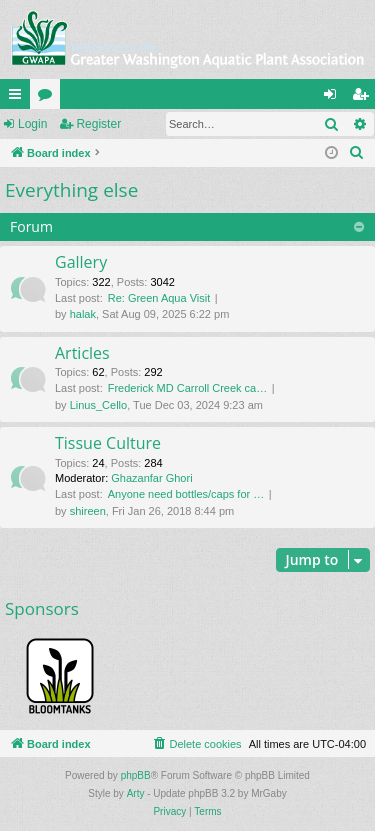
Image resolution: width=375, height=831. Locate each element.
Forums (49, 98)
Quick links (19, 98)
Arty (136, 793)
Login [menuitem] (334, 98)
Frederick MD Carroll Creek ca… (188, 388)
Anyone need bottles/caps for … (186, 494)
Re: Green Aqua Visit (159, 298)
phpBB (136, 775)
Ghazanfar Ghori (151, 478)
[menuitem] (357, 153)
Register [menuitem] (364, 98)
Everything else (71, 190)
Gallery (81, 262)
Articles (82, 353)
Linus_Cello (98, 405)
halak (83, 314)
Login (32, 124)
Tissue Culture (108, 443)
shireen (88, 511)
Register (98, 124)
